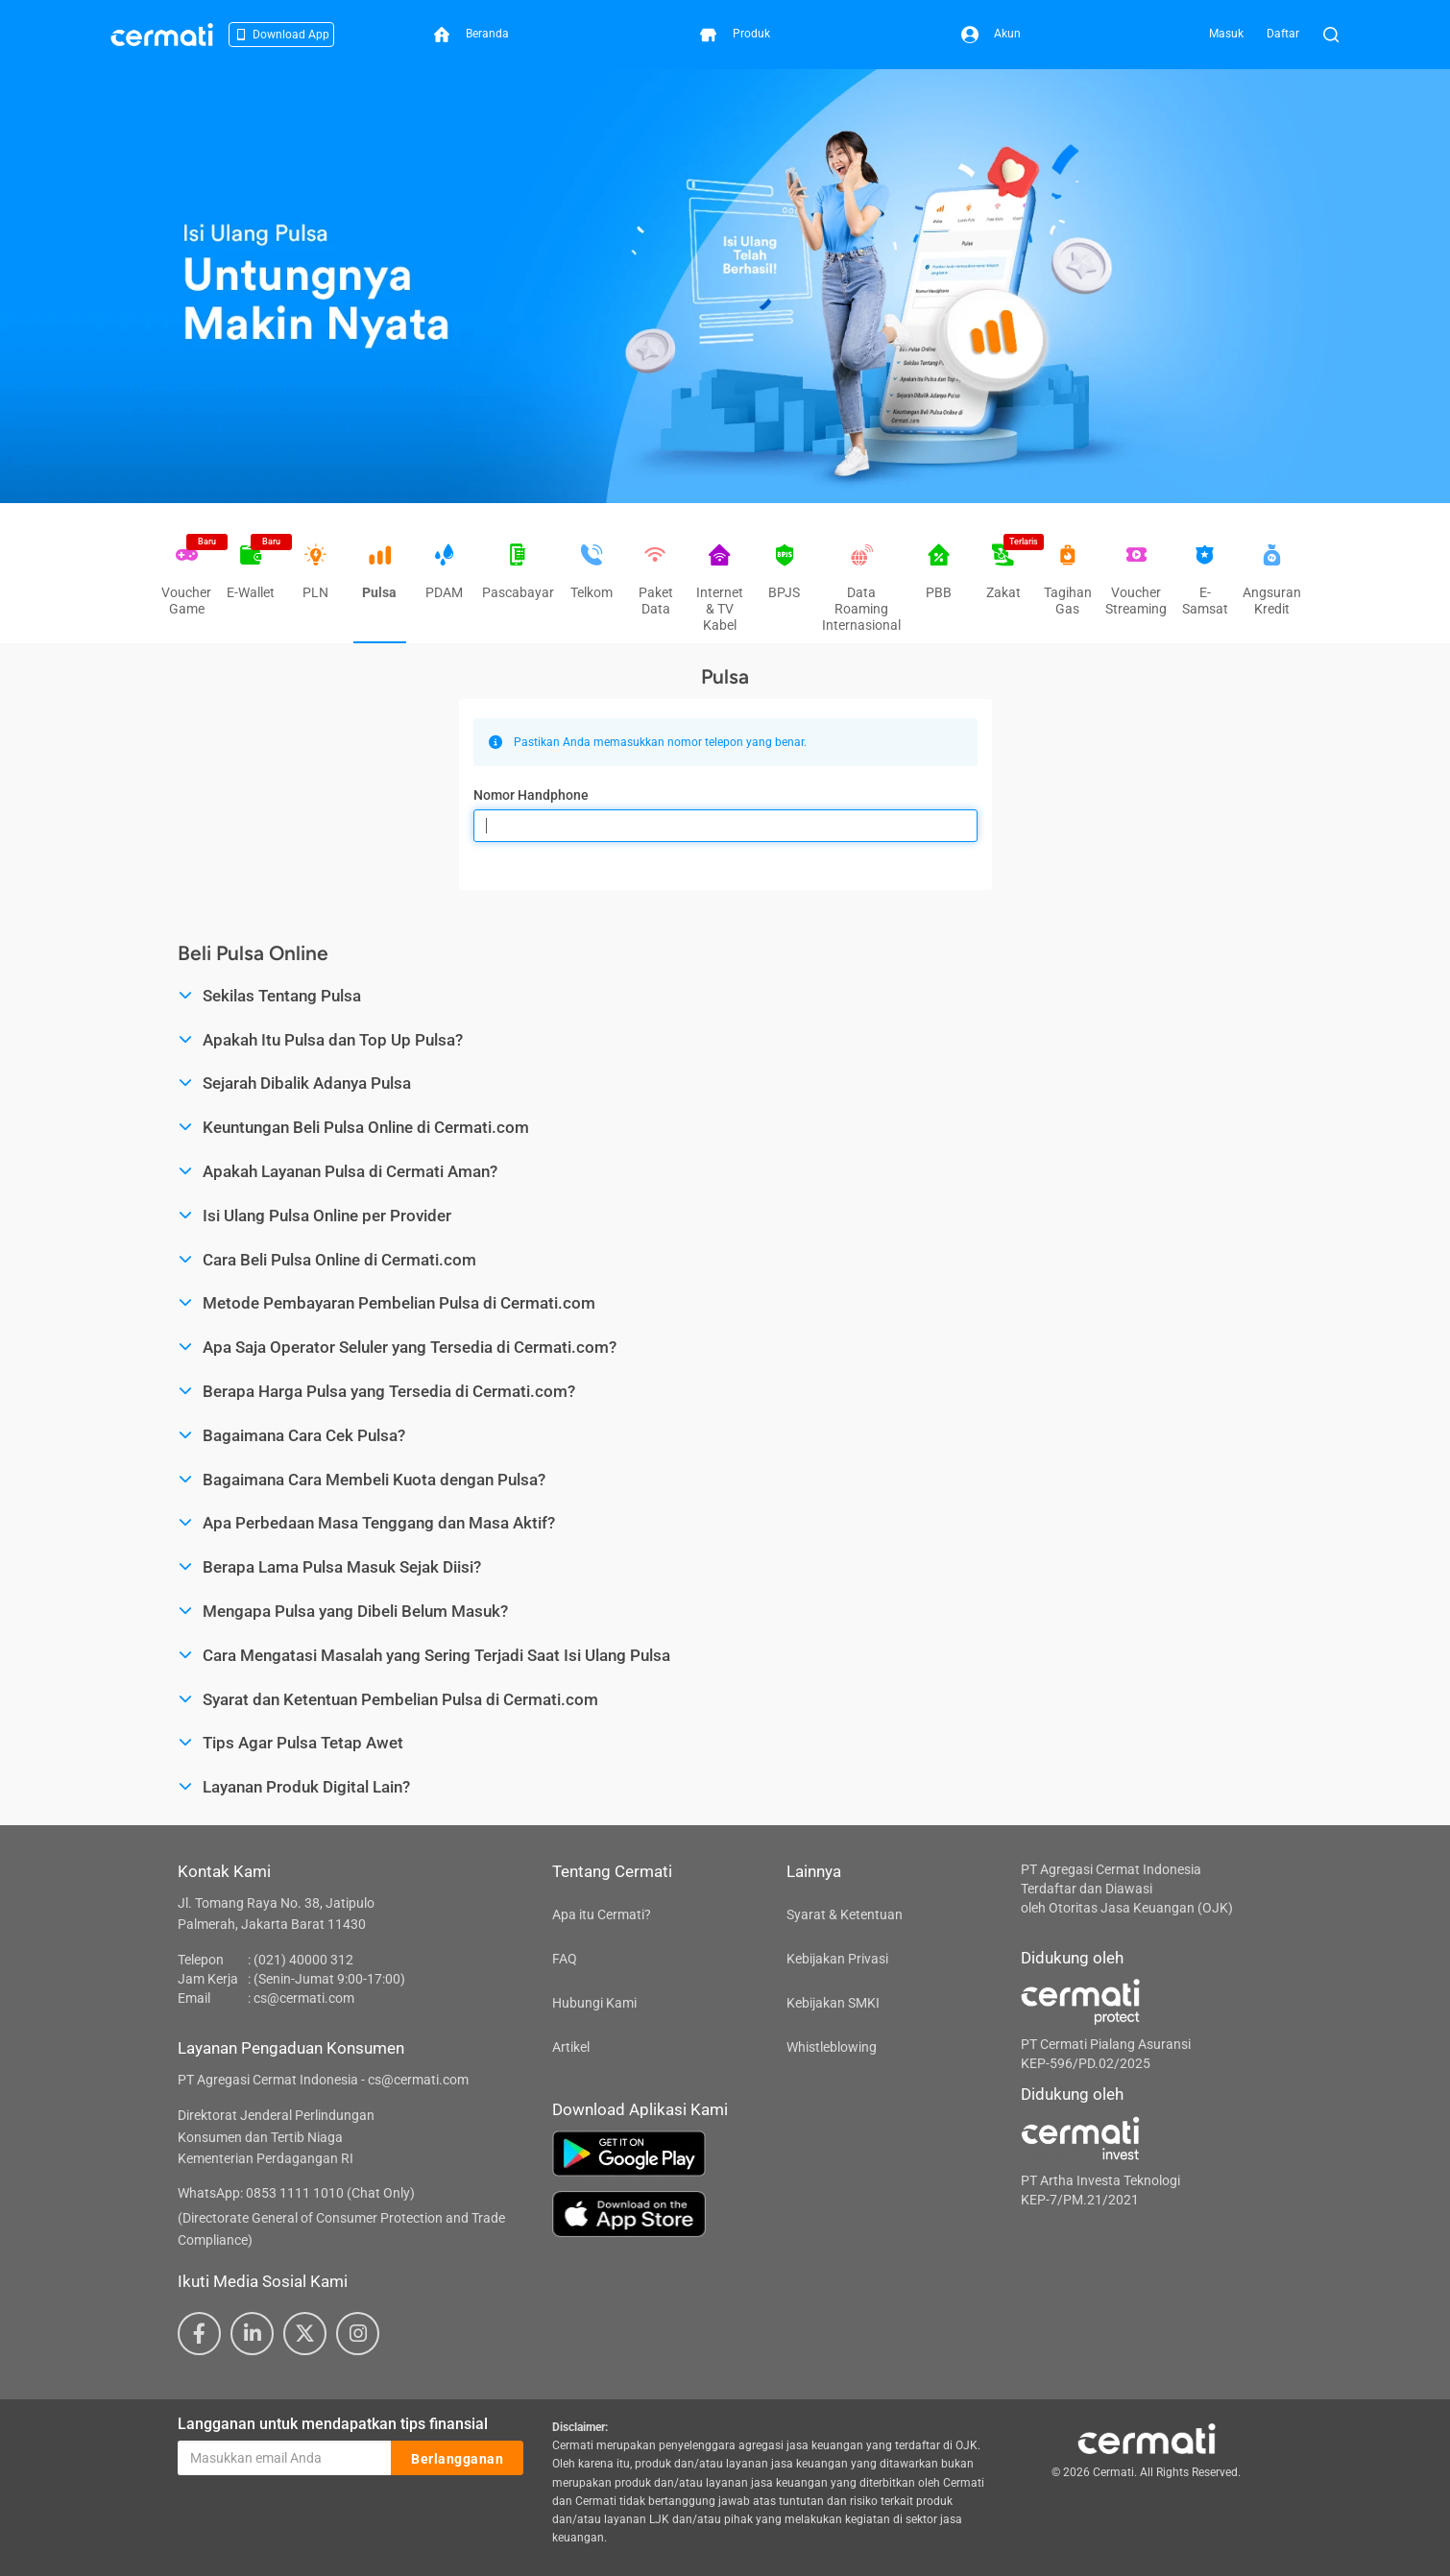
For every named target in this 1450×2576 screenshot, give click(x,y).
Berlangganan (457, 2459)
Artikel (571, 2047)
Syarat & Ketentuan (844, 1914)
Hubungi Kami (594, 2002)
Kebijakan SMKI (833, 2002)
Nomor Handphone (531, 795)
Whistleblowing (831, 2047)
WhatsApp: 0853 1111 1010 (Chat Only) (296, 2193)
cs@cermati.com (304, 1998)
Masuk (1226, 33)
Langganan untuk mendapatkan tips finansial (333, 2424)
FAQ (564, 1958)
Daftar (1283, 33)
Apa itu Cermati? (601, 1914)
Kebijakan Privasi (837, 1958)
